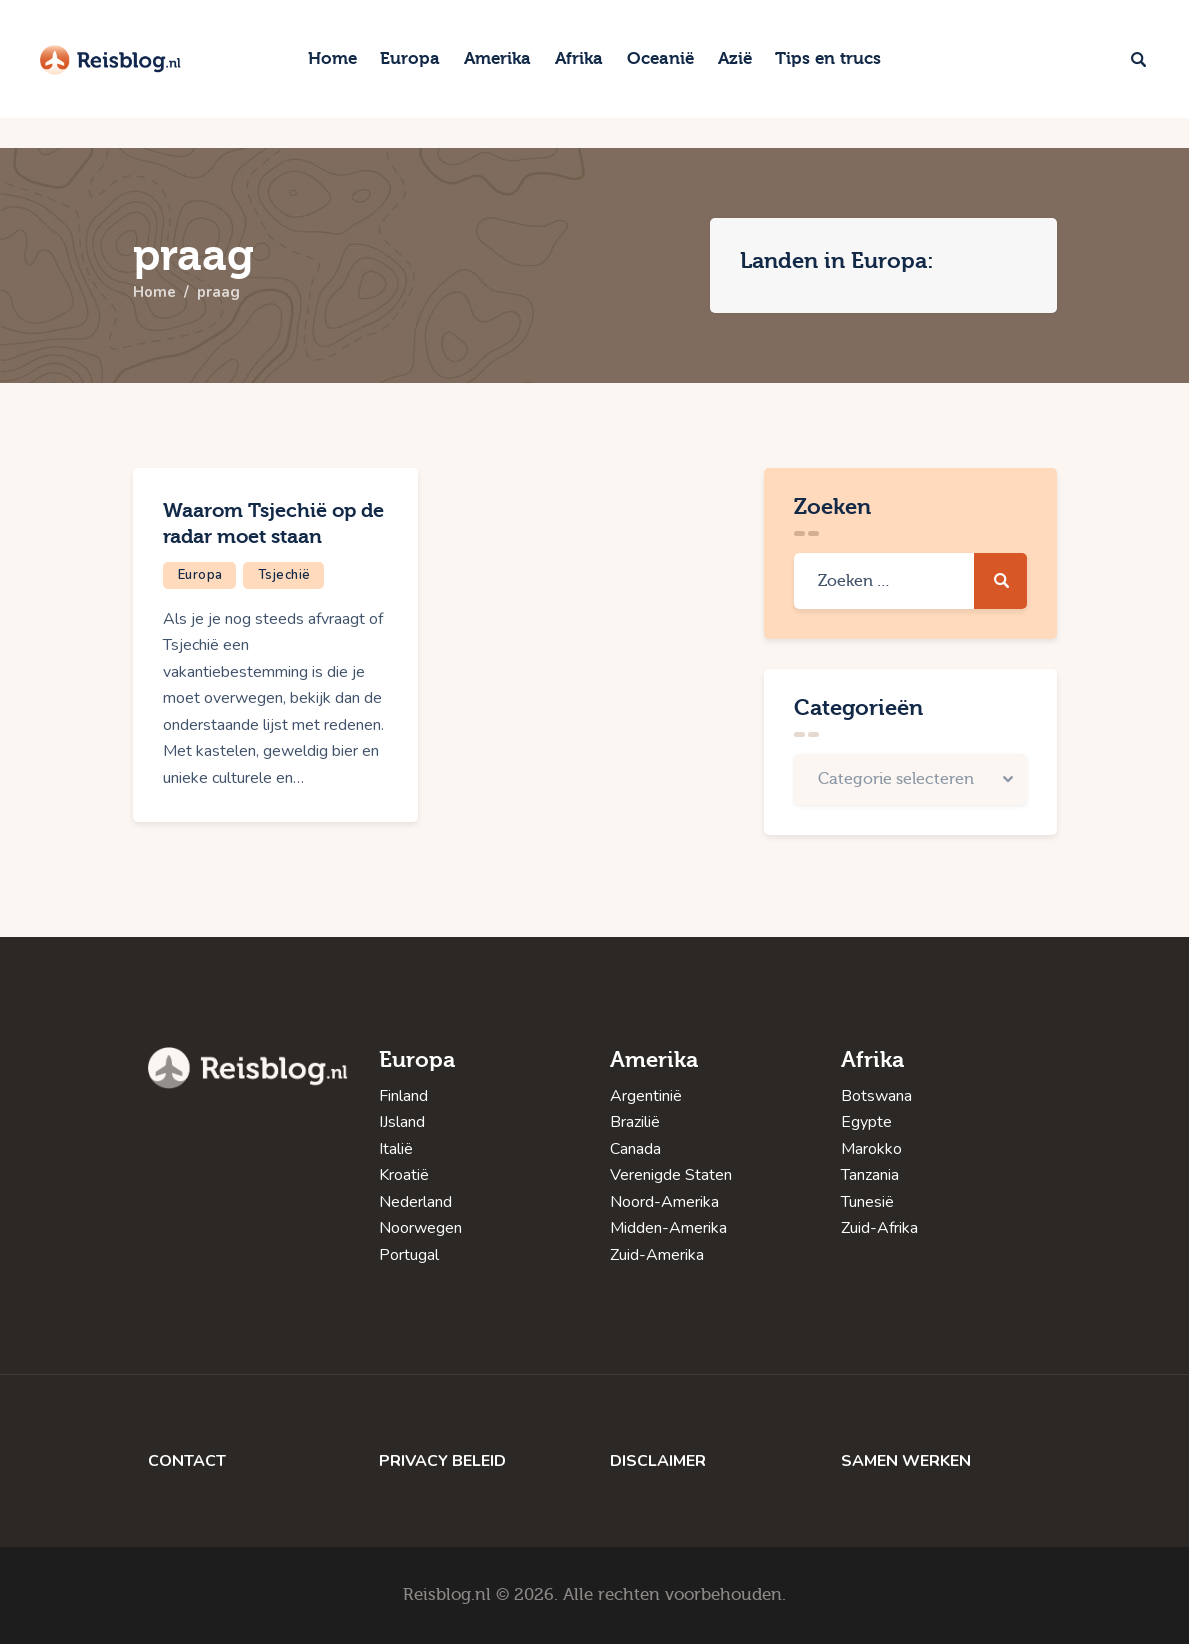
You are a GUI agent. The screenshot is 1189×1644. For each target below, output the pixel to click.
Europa (200, 575)
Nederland (415, 1202)
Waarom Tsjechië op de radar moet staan (273, 523)
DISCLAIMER (658, 1461)
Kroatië (404, 1175)
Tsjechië (284, 575)
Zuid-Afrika (879, 1228)
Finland (403, 1096)
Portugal (409, 1255)
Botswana (876, 1096)
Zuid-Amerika (657, 1255)
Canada (635, 1149)
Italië (396, 1149)
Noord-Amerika (664, 1202)
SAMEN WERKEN (906, 1461)
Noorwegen (420, 1228)
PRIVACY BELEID (442, 1461)
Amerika (654, 1060)
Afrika (872, 1060)
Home (156, 293)
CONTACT (187, 1461)
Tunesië (867, 1202)
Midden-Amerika (668, 1228)
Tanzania (870, 1175)
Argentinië (646, 1096)
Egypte (866, 1122)
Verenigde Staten (671, 1175)
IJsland (402, 1122)
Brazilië (635, 1122)
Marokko (871, 1149)
